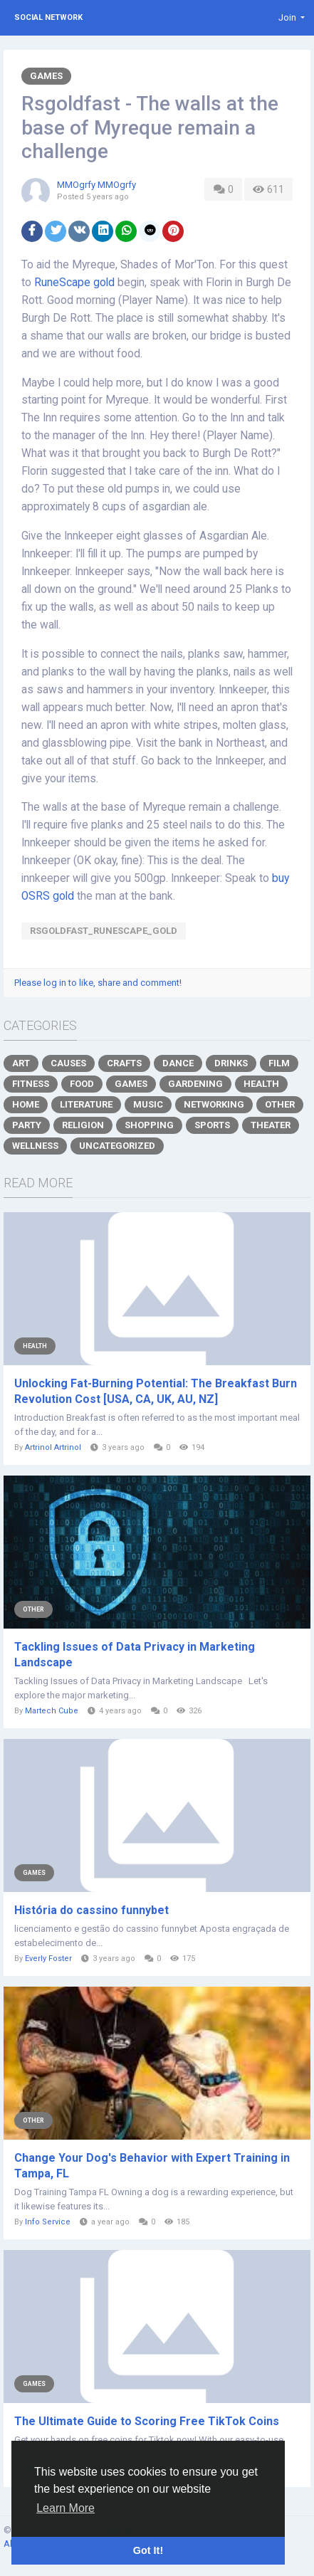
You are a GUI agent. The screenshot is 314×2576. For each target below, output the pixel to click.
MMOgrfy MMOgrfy (96, 184)
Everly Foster (48, 1958)
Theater (271, 1125)
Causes (68, 1063)
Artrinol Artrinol (53, 1447)
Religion (83, 1125)
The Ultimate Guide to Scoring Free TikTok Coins (146, 2421)
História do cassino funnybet (91, 1910)
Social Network (48, 17)
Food (82, 1083)
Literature (86, 1104)
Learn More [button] (65, 2508)
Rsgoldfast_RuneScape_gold (103, 930)
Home (25, 1104)
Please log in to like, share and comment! (98, 982)
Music (148, 1104)
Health (261, 1083)
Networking (214, 1104)
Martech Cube (51, 1710)
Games (46, 75)
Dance (178, 1063)
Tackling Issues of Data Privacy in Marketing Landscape (134, 1654)
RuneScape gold (74, 282)
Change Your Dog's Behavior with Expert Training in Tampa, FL (152, 2165)
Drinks (231, 1063)
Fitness (30, 1083)
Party (26, 1125)
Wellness (35, 1145)
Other (280, 1104)
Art (21, 1063)
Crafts (124, 1063)
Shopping (149, 1125)
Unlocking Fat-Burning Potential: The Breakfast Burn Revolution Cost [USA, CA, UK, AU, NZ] (155, 1391)
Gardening (195, 1083)
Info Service (47, 2222)
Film (279, 1063)
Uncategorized (117, 1145)
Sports (212, 1125)
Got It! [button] (148, 2550)
